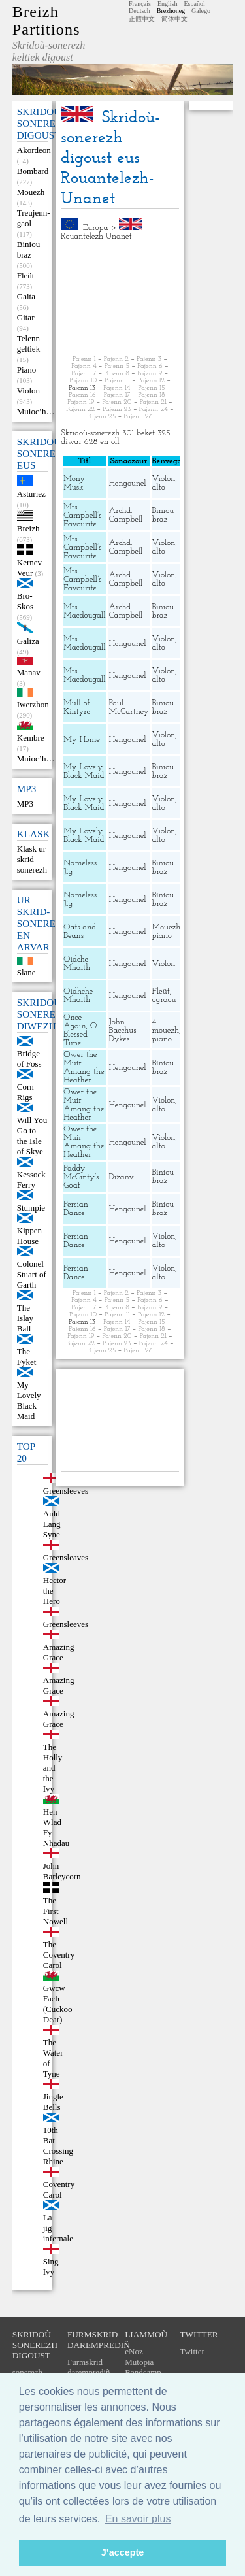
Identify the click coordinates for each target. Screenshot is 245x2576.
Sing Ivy (51, 2266)
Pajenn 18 (152, 395)
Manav (29, 672)
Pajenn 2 (116, 359)
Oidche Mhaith (76, 963)
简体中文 (174, 18)
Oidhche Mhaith (78, 995)
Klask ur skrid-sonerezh (32, 859)
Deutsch (139, 10)
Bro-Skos (25, 601)
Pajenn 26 (137, 416)
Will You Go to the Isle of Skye (32, 1135)
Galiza (28, 641)
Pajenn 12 (151, 380)
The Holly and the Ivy (53, 1768)
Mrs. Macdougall (84, 611)
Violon (28, 390)
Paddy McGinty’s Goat (81, 1177)
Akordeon (34, 150)
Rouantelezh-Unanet (96, 236)
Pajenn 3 (149, 359)
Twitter (192, 2351)
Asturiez (31, 494)
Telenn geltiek (28, 343)
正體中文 (142, 18)
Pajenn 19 (80, 402)
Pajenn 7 (84, 373)
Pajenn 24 (153, 409)
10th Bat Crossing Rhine (58, 2145)
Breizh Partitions (46, 20)
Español (194, 3)
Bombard (32, 171)
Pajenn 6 (149, 366)
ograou (164, 999)
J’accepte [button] (122, 2552)
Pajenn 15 (152, 388)
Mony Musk (74, 483)
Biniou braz (28, 249)
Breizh (28, 528)
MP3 (25, 804)
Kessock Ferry (31, 1179)
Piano (27, 370)
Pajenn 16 (82, 395)
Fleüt (26, 275)
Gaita (26, 296)
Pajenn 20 (117, 402)
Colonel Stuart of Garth (31, 1274)
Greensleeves (65, 1624)
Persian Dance (75, 1208)
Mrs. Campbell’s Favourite (82, 515)
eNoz (133, 2351)
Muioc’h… (36, 411)
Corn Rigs (25, 1092)
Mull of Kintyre (76, 707)
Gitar (26, 317)
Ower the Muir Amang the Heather (83, 1067)
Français (140, 3)
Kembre (30, 738)
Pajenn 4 (83, 366)
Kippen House (29, 1236)
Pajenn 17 (117, 395)
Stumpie (31, 1208)
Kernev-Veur (31, 568)
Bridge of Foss (29, 1058)
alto (158, 487)
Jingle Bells (53, 2102)
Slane (26, 972)
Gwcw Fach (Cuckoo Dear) (58, 2003)
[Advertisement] (119, 298)
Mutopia (139, 2362)
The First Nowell (55, 1911)
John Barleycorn (62, 1871)
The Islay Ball (25, 1318)
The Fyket (27, 1357)
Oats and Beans (79, 931)
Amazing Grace (58, 1652)
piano (162, 935)
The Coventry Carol (58, 1954)
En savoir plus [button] (138, 2518)
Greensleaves (65, 1557)
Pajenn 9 (149, 373)
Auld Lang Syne (52, 1524)
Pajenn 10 (83, 380)
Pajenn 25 (101, 416)
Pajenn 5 (117, 366)
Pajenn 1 (84, 359)
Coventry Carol (58, 2189)
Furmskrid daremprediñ (88, 2367)
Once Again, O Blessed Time (80, 1030)
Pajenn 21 (153, 402)
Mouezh (31, 192)
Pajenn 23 (117, 409)
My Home (81, 739)
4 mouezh (166, 1026)
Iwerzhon (33, 704)
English (167, 3)
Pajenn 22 (80, 409)
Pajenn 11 (117, 380)
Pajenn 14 (116, 388)
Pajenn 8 (117, 373)
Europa (95, 228)
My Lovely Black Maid (29, 1400)
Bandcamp (143, 2372)
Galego (200, 10)
